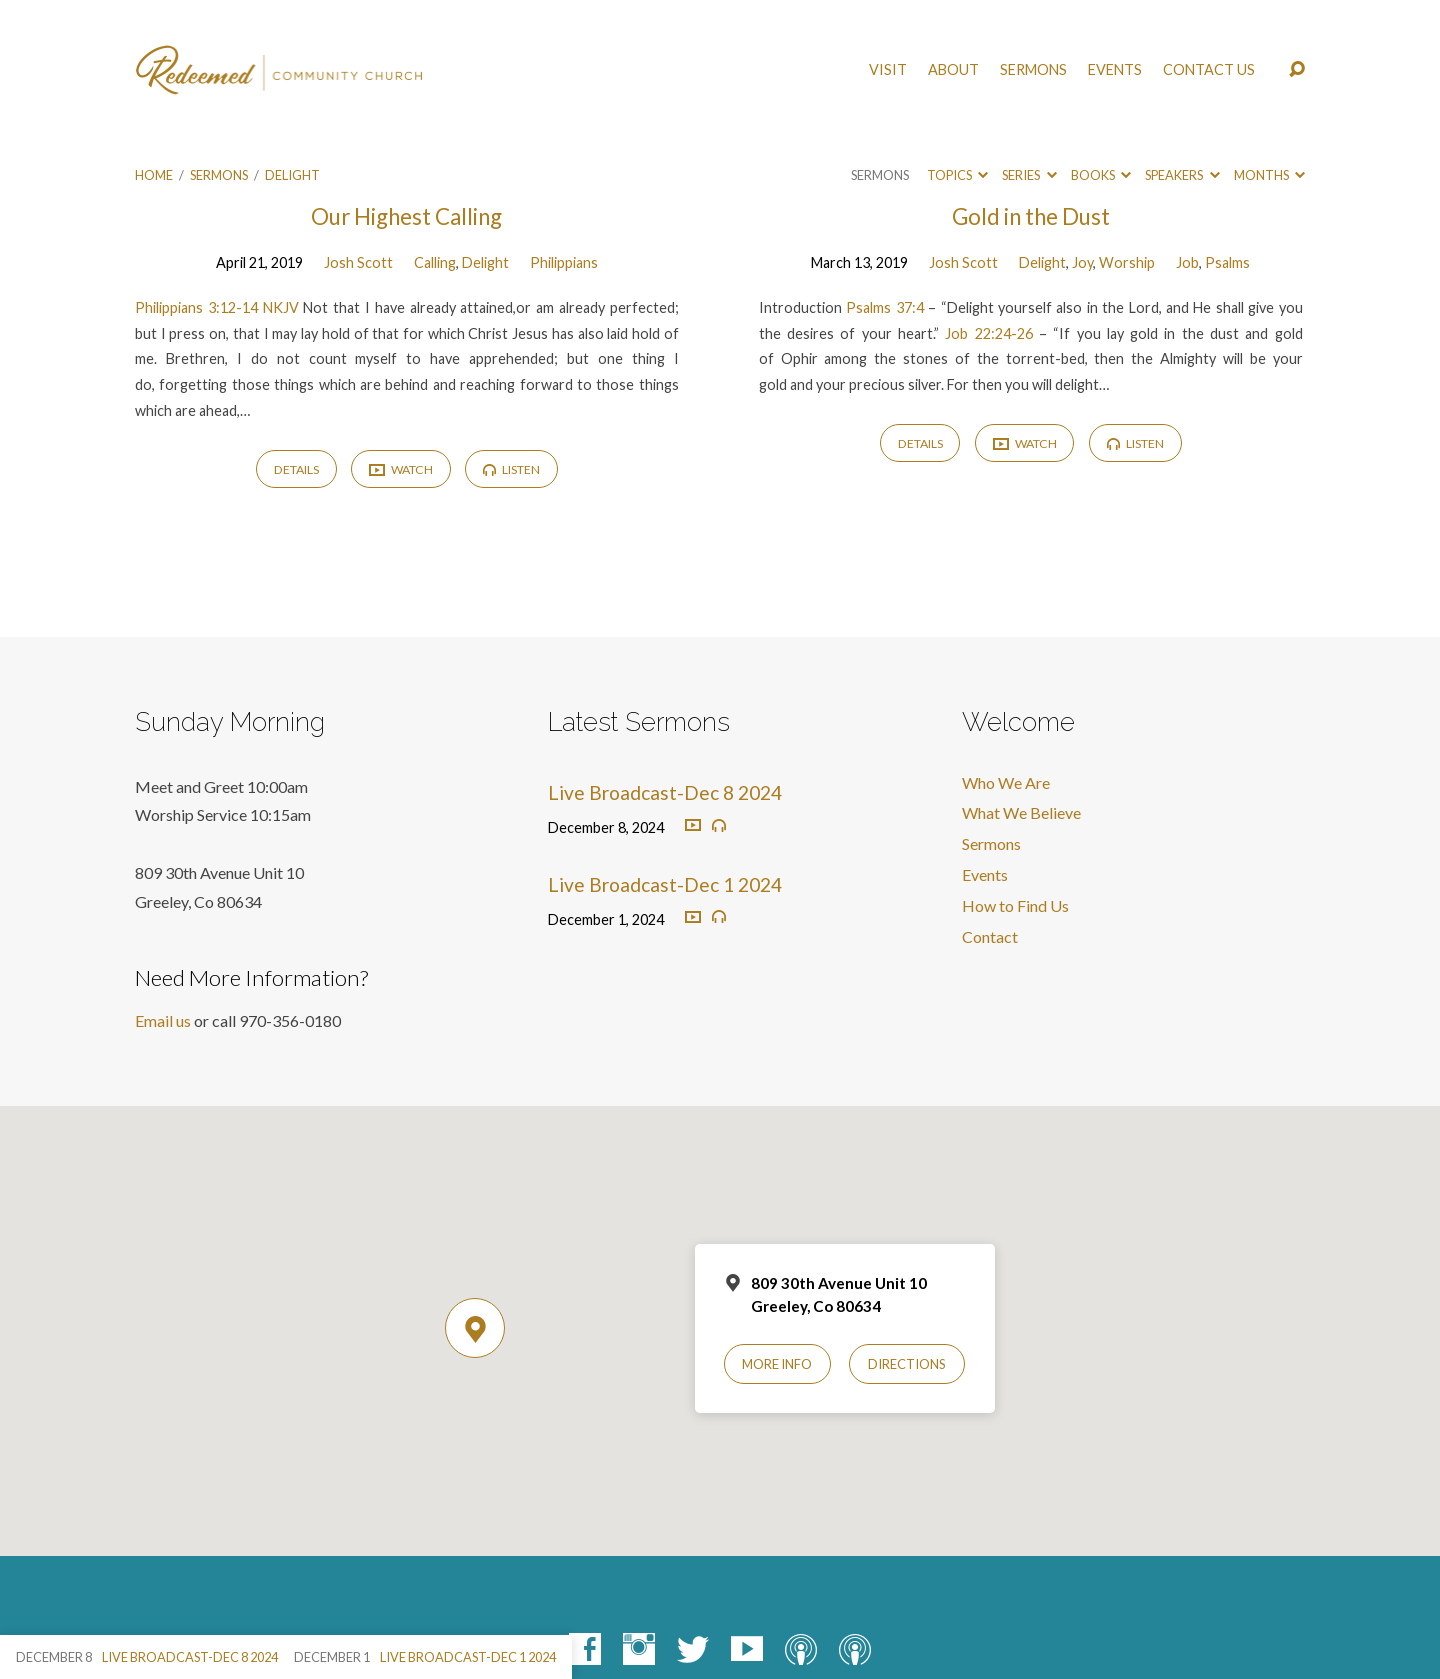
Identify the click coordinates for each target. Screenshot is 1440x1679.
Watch (401, 470)
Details (296, 469)
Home (154, 175)
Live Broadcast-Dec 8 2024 (665, 792)
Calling (435, 262)
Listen (511, 469)
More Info (777, 1364)
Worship (1127, 262)
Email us (163, 1020)
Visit (888, 70)
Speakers (1182, 175)
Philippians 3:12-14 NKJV (217, 307)
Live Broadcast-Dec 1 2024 (665, 884)
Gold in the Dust (1031, 216)
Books (1101, 175)
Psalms (1227, 262)
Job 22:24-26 (988, 333)
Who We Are (1006, 782)
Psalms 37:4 (884, 307)
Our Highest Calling (406, 216)
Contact (990, 936)
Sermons (1033, 70)
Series (1029, 175)
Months (1269, 175)
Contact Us (1209, 70)
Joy (1082, 262)
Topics (957, 175)
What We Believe (1021, 812)
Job (1187, 262)
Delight (292, 175)
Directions (907, 1364)
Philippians (564, 262)
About (953, 70)
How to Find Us (1015, 905)
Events (1115, 70)
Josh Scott (358, 262)
